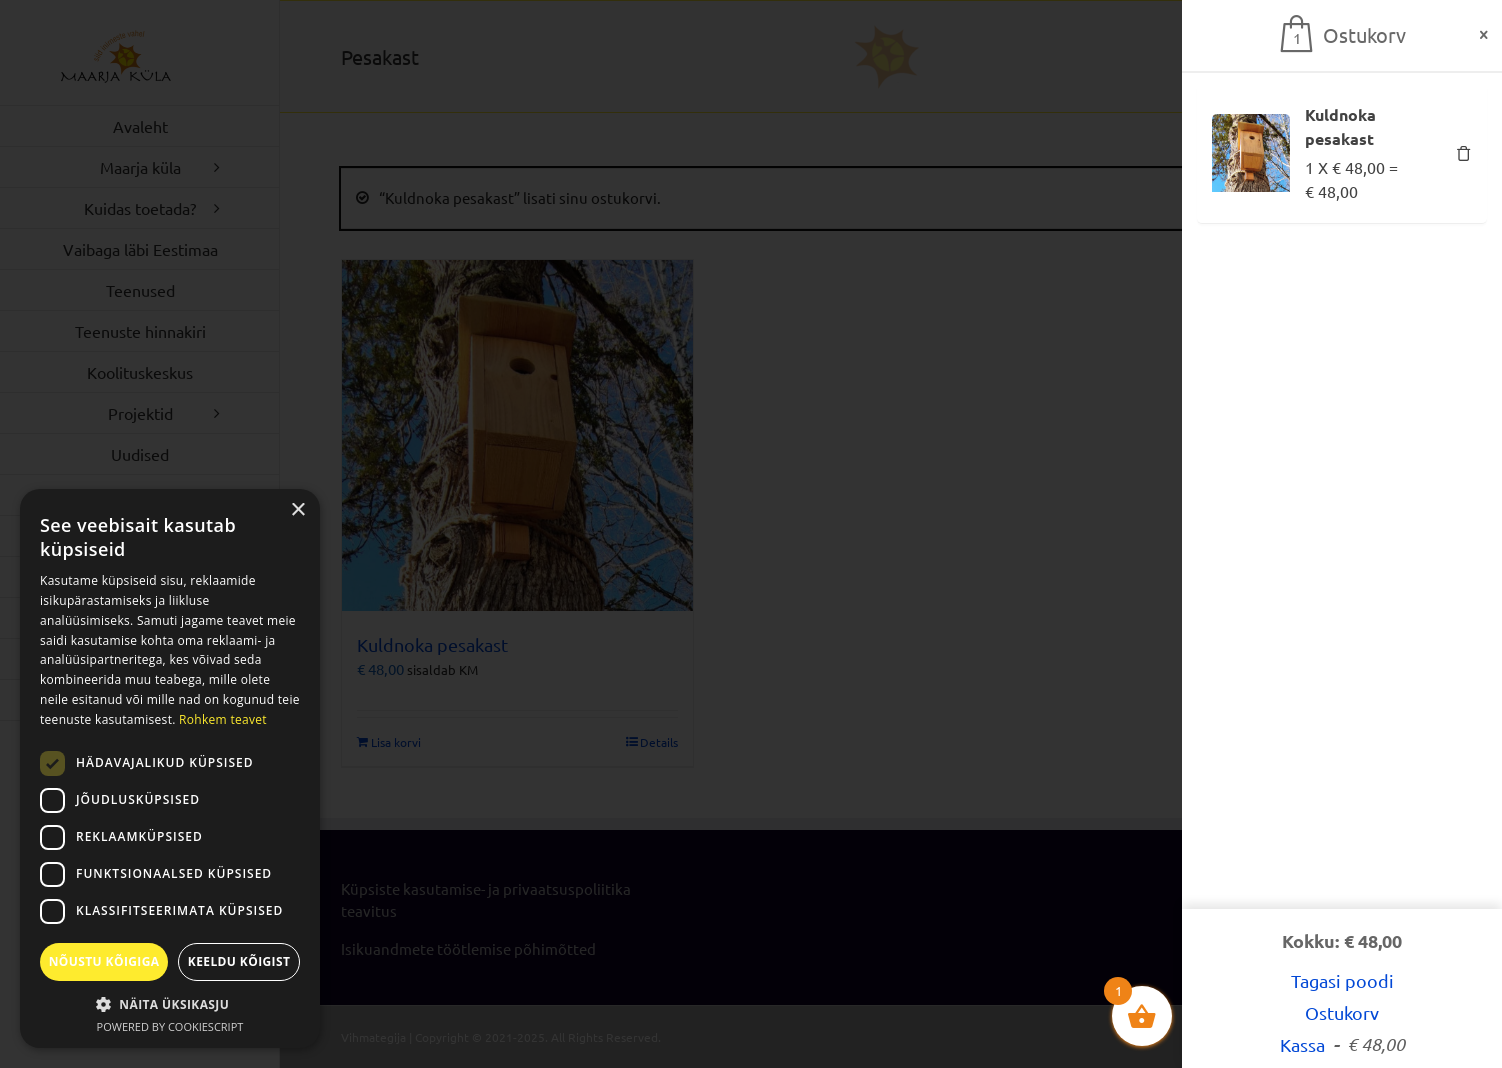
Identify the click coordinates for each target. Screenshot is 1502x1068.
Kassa (1342, 1044)
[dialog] (170, 768)
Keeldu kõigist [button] (239, 961)
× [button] (297, 510)
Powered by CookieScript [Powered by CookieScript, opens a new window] (170, 1026)
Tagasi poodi (1342, 980)
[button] (170, 1004)
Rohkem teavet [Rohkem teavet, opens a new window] (223, 719)
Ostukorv (1342, 1012)
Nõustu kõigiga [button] (104, 961)
